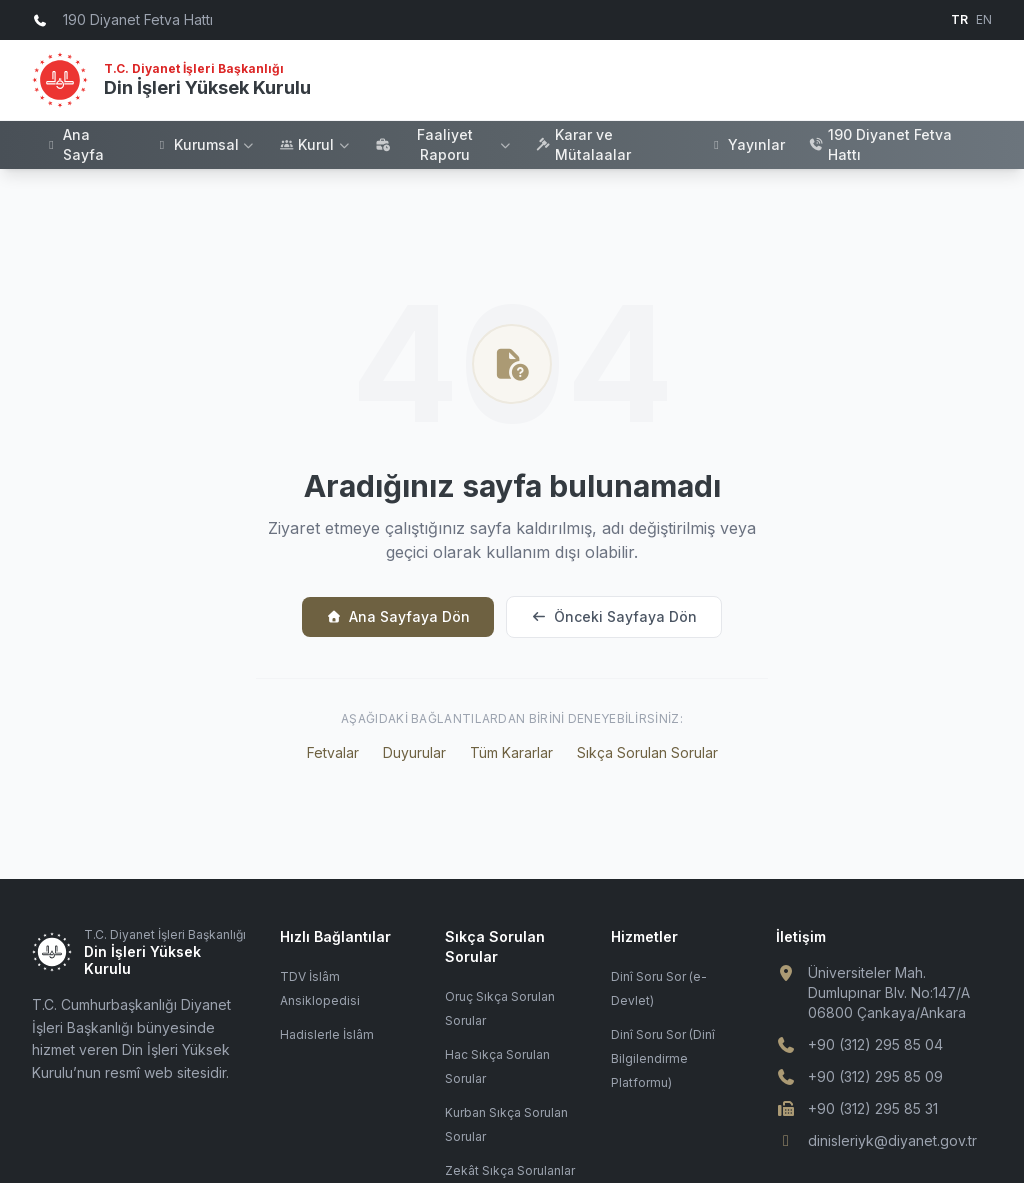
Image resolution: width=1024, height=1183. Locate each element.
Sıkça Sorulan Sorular (647, 752)
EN (984, 19)
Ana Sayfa (74, 144)
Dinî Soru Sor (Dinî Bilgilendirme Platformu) (663, 1058)
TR (959, 19)
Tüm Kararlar (511, 752)
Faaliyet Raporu (443, 144)
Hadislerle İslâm (327, 1034)
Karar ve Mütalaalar (583, 144)
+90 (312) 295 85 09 (875, 1076)
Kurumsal (205, 144)
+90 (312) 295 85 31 (873, 1108)
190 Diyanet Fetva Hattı (880, 144)
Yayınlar (747, 144)
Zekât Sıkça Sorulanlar (510, 1170)
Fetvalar (333, 752)
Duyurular (414, 752)
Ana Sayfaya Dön (398, 616)
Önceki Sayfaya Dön (614, 616)
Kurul (315, 144)
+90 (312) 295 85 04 (875, 1044)
